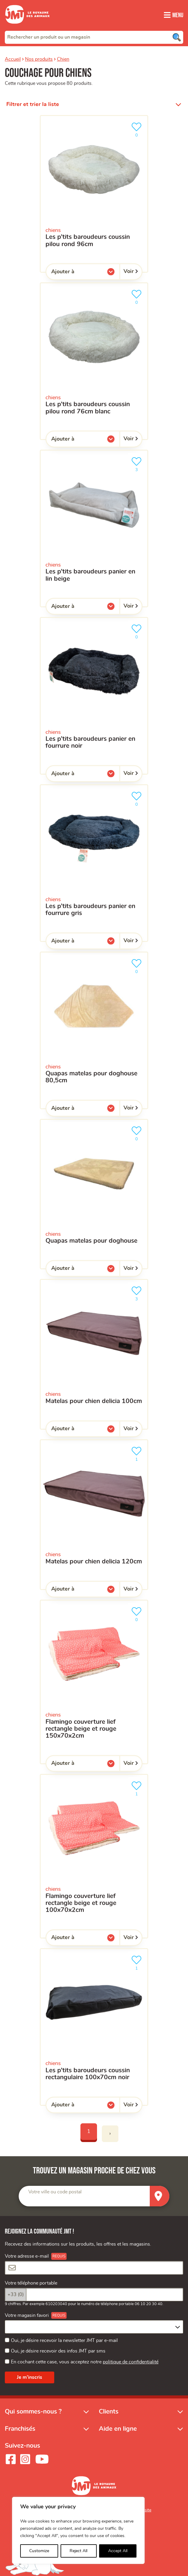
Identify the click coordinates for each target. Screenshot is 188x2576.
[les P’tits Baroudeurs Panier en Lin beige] (94, 528)
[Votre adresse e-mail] (94, 2267)
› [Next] (110, 2133)
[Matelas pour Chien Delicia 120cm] (94, 1514)
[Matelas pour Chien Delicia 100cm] (94, 1354)
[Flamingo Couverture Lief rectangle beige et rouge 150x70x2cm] (94, 1682)
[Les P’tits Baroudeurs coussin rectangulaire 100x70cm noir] (94, 2027)
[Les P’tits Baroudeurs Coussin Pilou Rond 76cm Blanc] (94, 361)
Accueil (13, 59)
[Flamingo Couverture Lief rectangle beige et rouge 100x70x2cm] (94, 1856)
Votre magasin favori (27, 2315)
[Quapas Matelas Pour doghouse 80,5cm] (94, 1030)
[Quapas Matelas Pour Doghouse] (94, 1194)
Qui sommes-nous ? (33, 2411)
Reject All (78, 2551)
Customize (39, 2551)
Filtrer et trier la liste (32, 104)
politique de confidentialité (130, 2361)
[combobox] (94, 37)
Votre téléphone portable (31, 2283)
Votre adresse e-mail (27, 2256)
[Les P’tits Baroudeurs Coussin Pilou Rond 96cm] (94, 194)
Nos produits (39, 59)
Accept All (117, 2551)
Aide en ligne (118, 2429)
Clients (108, 2411)
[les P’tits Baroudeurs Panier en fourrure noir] (94, 696)
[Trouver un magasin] (159, 2196)
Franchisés (20, 2429)
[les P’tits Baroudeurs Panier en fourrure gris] (94, 863)
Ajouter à (75, 273)
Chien (63, 59)
